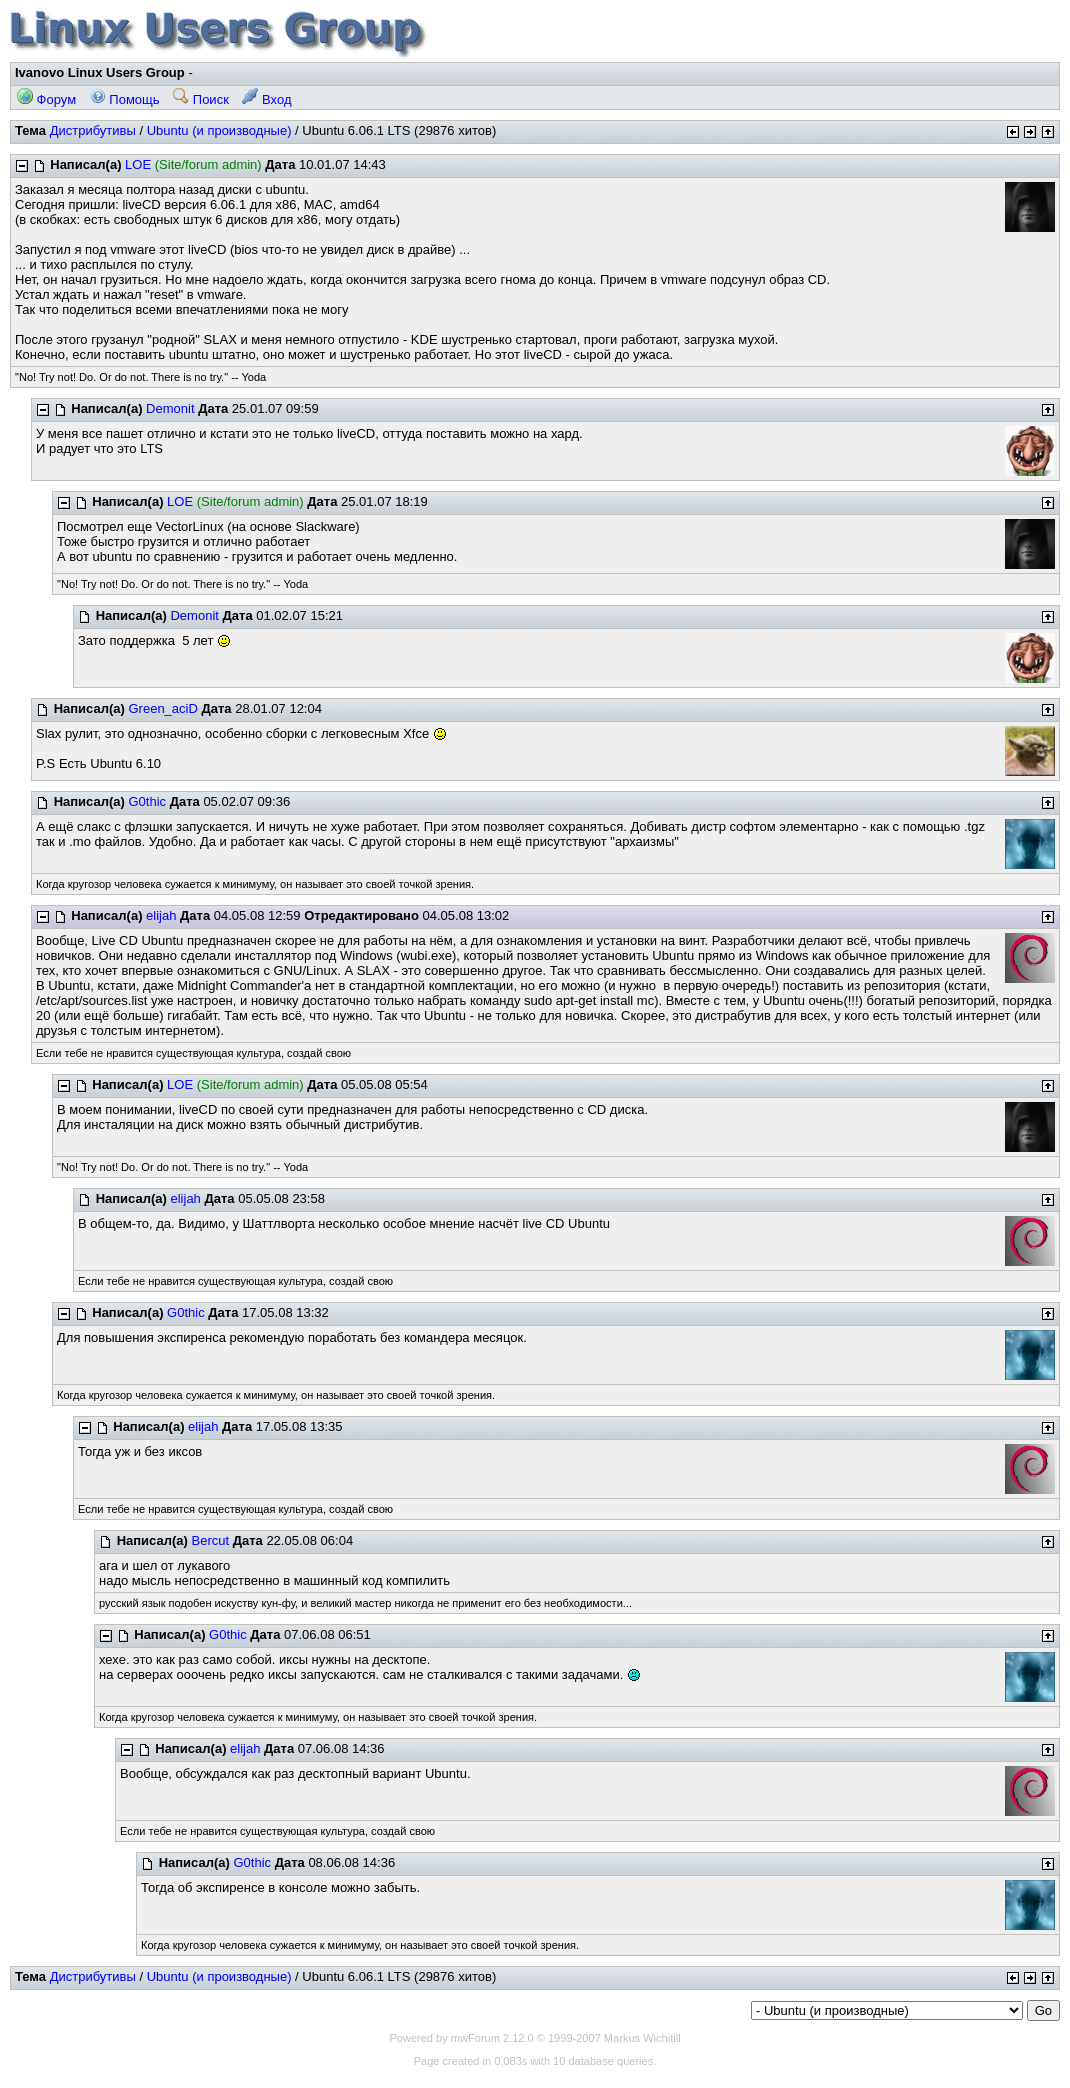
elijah (161, 915)
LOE (138, 164)
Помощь (125, 99)
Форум (46, 99)
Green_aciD (162, 708)
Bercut (210, 1540)
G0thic (147, 801)
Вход (266, 99)
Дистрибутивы (93, 130)
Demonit (170, 408)
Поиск (201, 99)
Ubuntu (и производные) (219, 130)
